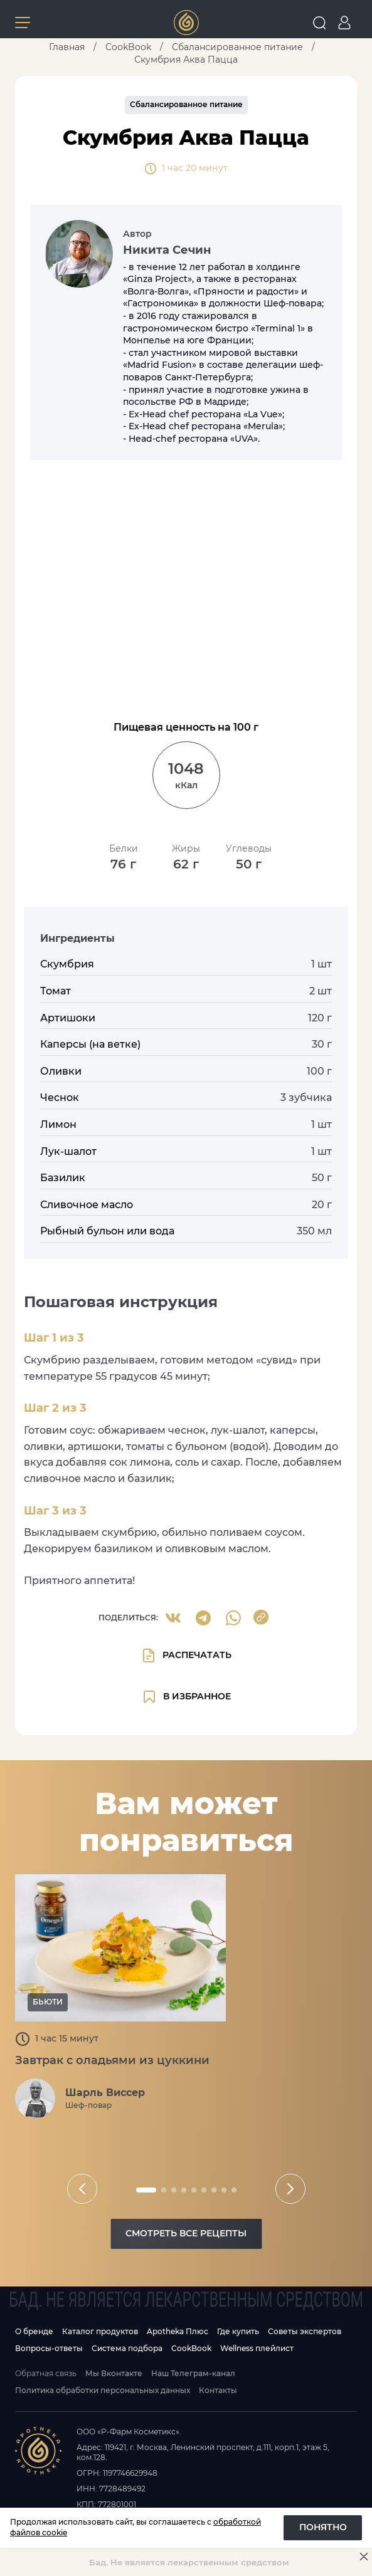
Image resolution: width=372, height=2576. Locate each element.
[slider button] (82, 2189)
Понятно (323, 2527)
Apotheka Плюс (177, 2331)
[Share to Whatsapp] (233, 1617)
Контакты (218, 2390)
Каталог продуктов (100, 2331)
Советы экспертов (304, 2331)
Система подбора (127, 2348)
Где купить (238, 2331)
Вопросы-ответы (49, 2348)
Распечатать (186, 1655)
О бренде (34, 2331)
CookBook (191, 2348)
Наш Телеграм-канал (193, 2373)
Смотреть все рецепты (186, 2233)
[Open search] (319, 22)
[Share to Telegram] (203, 1617)
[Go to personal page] (344, 22)
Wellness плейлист (257, 2348)
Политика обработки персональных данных (102, 2390)
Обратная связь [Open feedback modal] (46, 2373)
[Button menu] (22, 22)
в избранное (186, 1696)
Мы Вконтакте (113, 2373)
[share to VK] (173, 1617)
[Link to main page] (186, 22)
